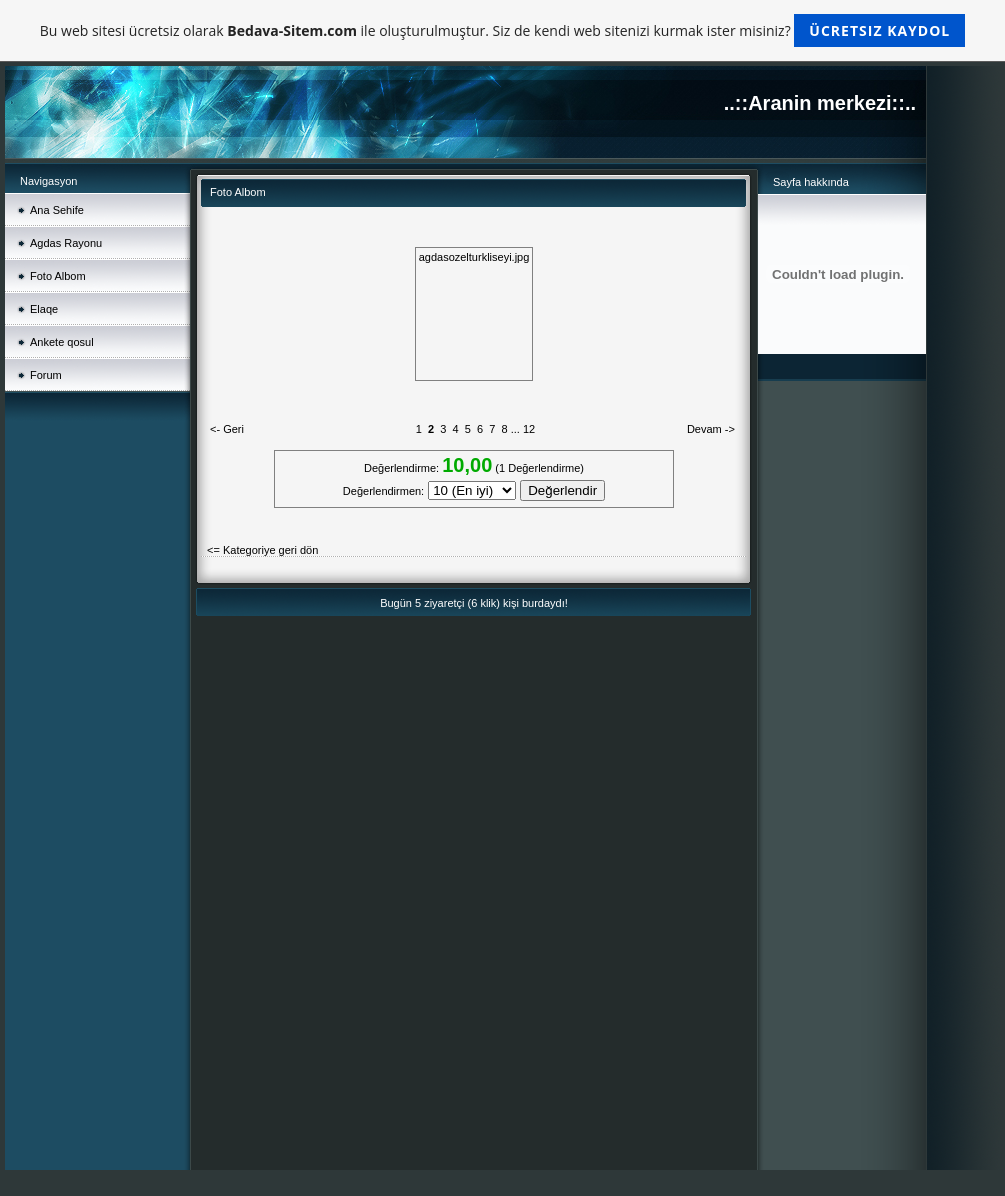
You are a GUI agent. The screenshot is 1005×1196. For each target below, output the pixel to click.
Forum (46, 375)
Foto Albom (58, 276)
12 (529, 429)
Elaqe (44, 309)
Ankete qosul (62, 342)
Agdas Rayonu (66, 243)
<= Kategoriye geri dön (262, 550)
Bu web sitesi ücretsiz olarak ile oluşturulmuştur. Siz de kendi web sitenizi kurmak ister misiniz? (502, 30)
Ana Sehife (57, 210)
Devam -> (711, 429)
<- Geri (227, 429)
